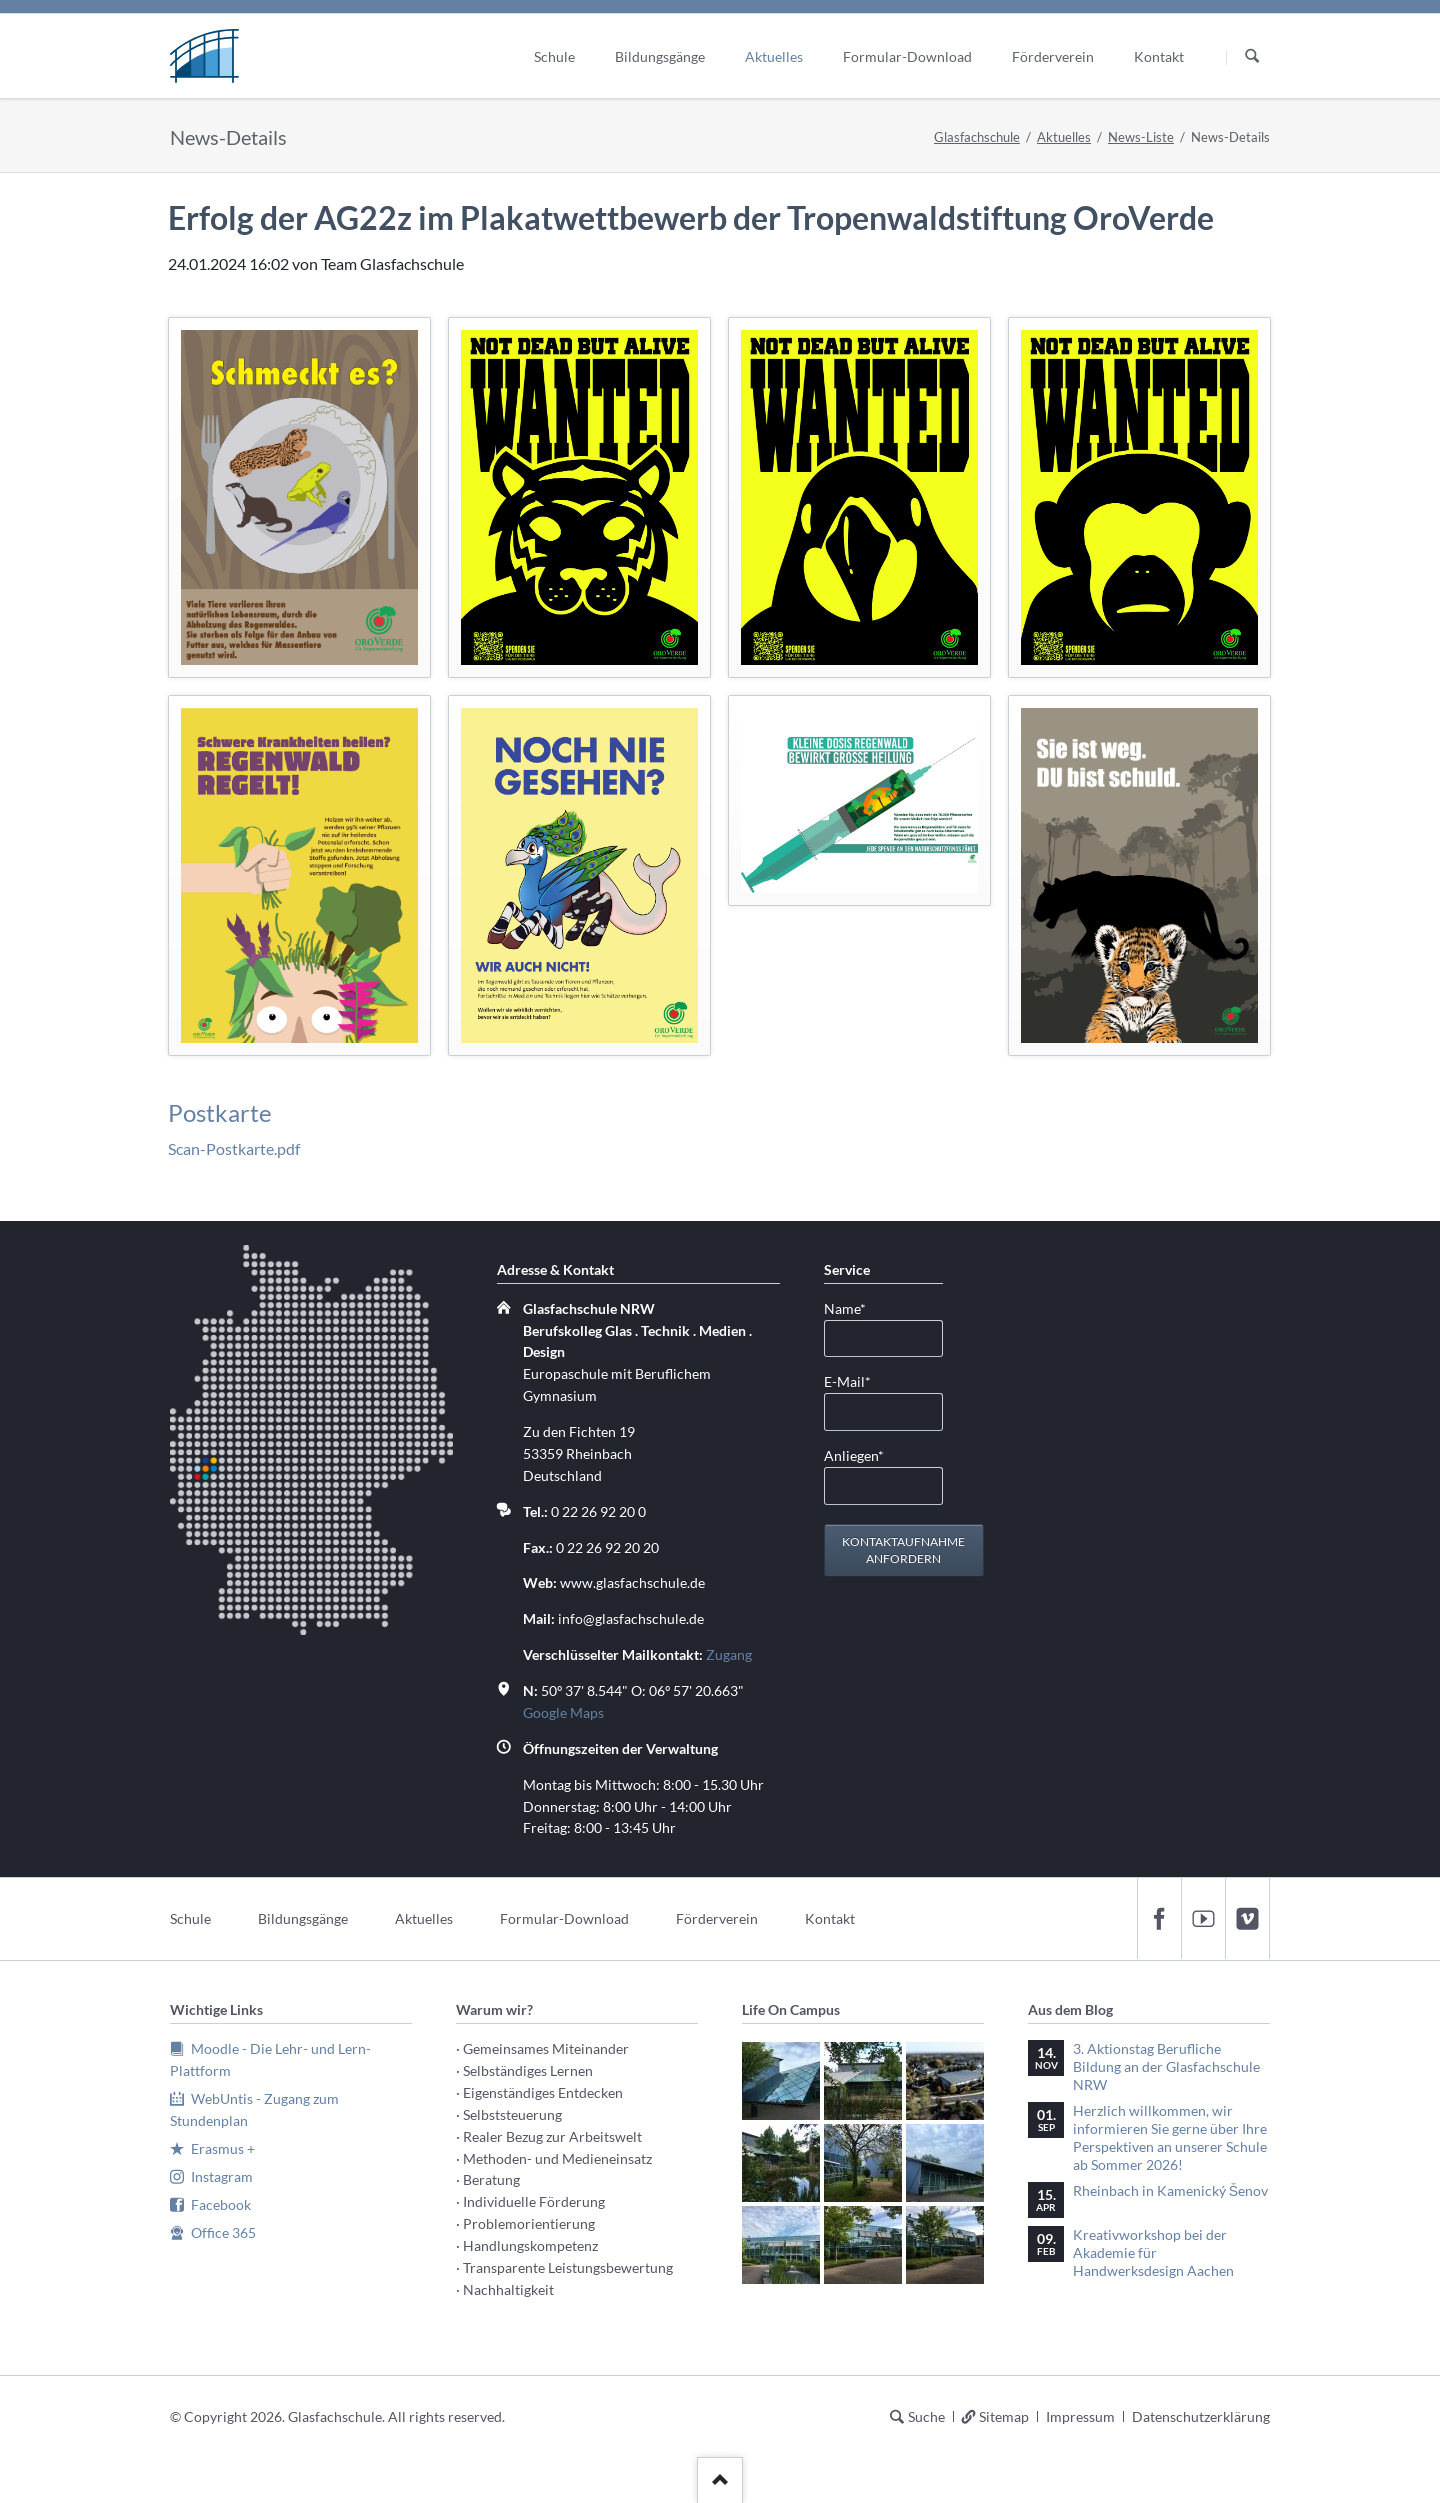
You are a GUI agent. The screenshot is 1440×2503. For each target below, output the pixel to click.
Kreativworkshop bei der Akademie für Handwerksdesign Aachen (1153, 2252)
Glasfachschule (977, 137)
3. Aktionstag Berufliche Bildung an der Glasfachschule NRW (1166, 2066)
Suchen (1252, 57)
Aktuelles (1064, 137)
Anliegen (856, 1454)
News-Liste (1141, 137)
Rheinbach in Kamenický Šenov (1170, 2190)
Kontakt (830, 1918)
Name (856, 1307)
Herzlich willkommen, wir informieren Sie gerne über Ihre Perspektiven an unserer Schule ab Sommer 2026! (1170, 2137)
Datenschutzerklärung (1201, 2416)
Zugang (729, 1654)
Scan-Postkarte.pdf (234, 1148)
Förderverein (717, 1918)
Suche (926, 2416)
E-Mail (856, 1380)
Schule (190, 1918)
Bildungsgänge (303, 1918)
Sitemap (1004, 2416)
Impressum (1080, 2416)
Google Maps (563, 1712)
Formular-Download (564, 1918)
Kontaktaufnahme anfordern (903, 1550)
